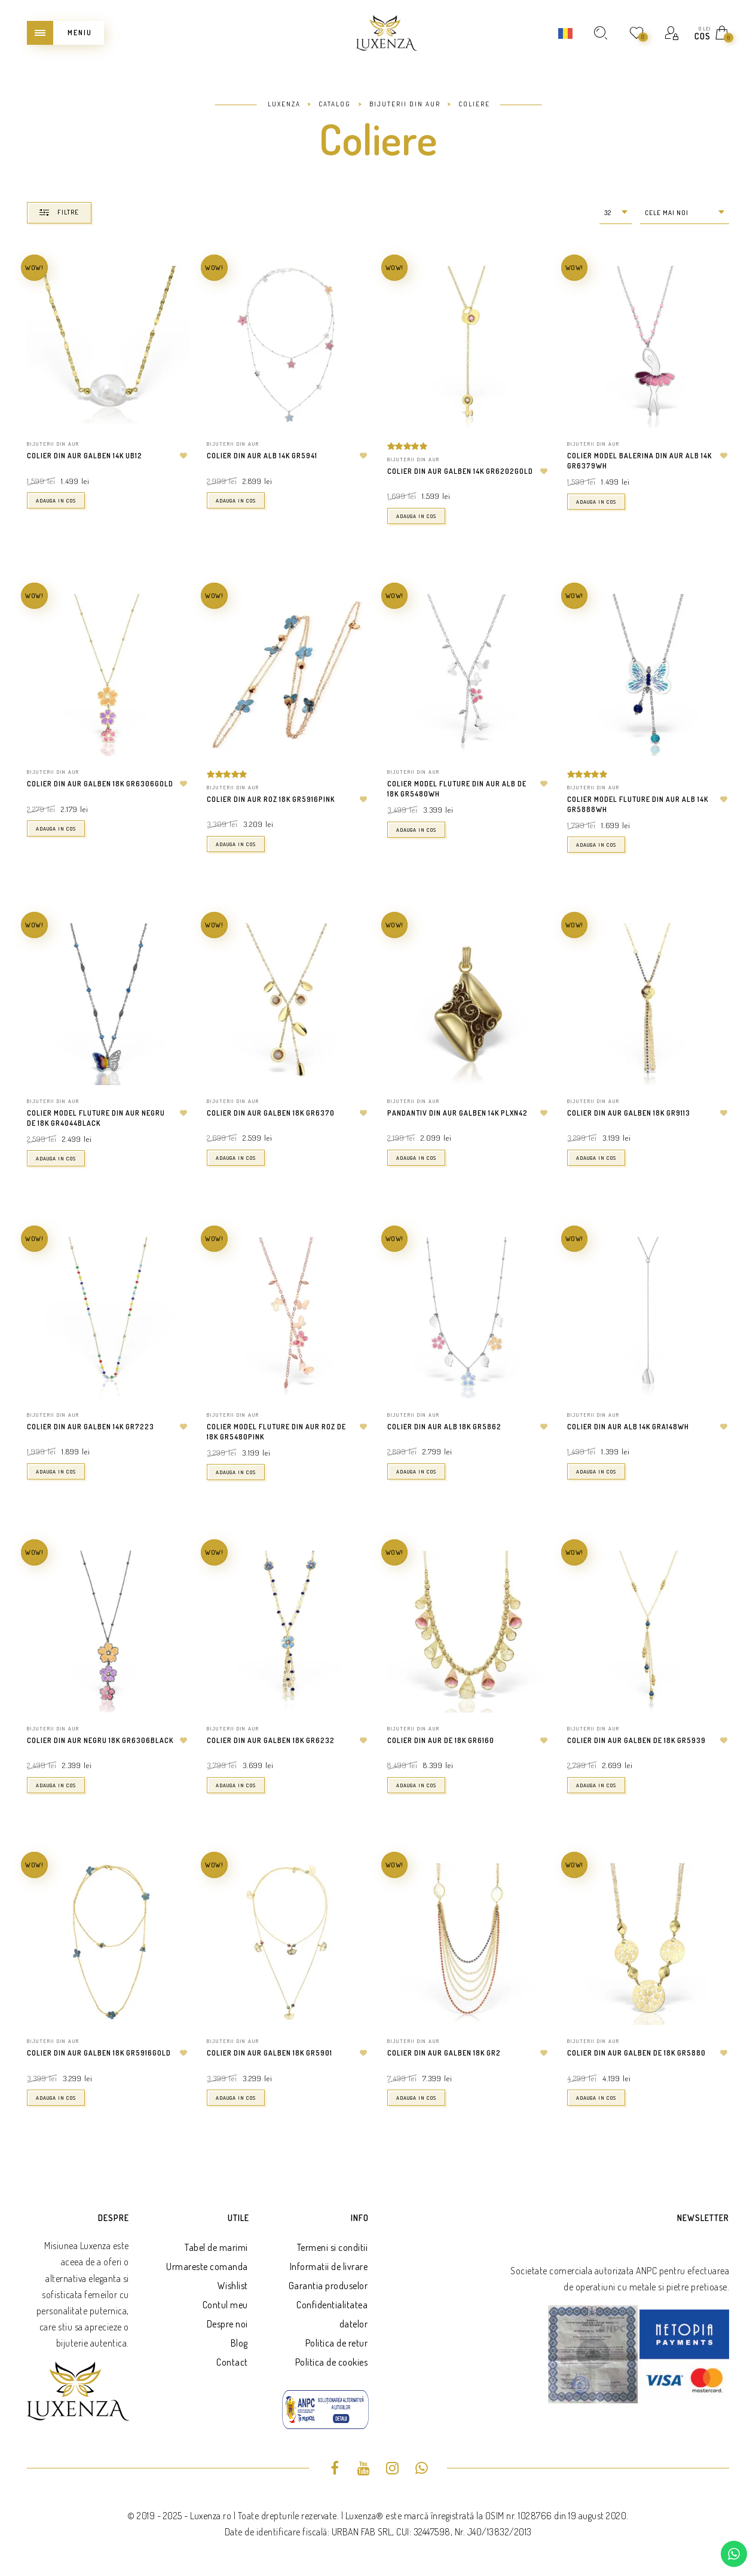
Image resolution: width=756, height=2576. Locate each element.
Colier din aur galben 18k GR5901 (269, 2052)
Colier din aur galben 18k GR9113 (628, 1112)
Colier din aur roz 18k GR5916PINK (271, 799)
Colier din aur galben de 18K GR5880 (636, 2052)
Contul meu (225, 2305)
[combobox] (615, 213)
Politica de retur (336, 2343)
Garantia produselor (328, 2286)
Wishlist (233, 2286)
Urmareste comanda (207, 2266)
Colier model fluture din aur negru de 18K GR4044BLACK (96, 1118)
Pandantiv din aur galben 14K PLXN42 (457, 1112)
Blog (239, 2343)
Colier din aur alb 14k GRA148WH (628, 1426)
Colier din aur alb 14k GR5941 (262, 455)
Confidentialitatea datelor (332, 2314)
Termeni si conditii (332, 2247)
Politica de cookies (331, 2362)
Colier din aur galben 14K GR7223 (90, 1426)
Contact (232, 2362)
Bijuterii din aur (53, 443)
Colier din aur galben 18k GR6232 (271, 1740)
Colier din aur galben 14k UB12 (84, 455)
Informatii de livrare (329, 2266)
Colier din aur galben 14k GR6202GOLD (460, 471)
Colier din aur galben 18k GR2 (444, 2052)
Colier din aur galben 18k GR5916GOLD (99, 2052)
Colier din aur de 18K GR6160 (440, 1740)
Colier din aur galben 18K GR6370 (271, 1112)
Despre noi (227, 2324)
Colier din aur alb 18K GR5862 (444, 1426)
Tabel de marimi (216, 2247)
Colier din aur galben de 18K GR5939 (636, 1740)
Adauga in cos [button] (56, 500)
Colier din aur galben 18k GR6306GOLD (100, 783)
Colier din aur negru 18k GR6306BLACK (100, 1740)
